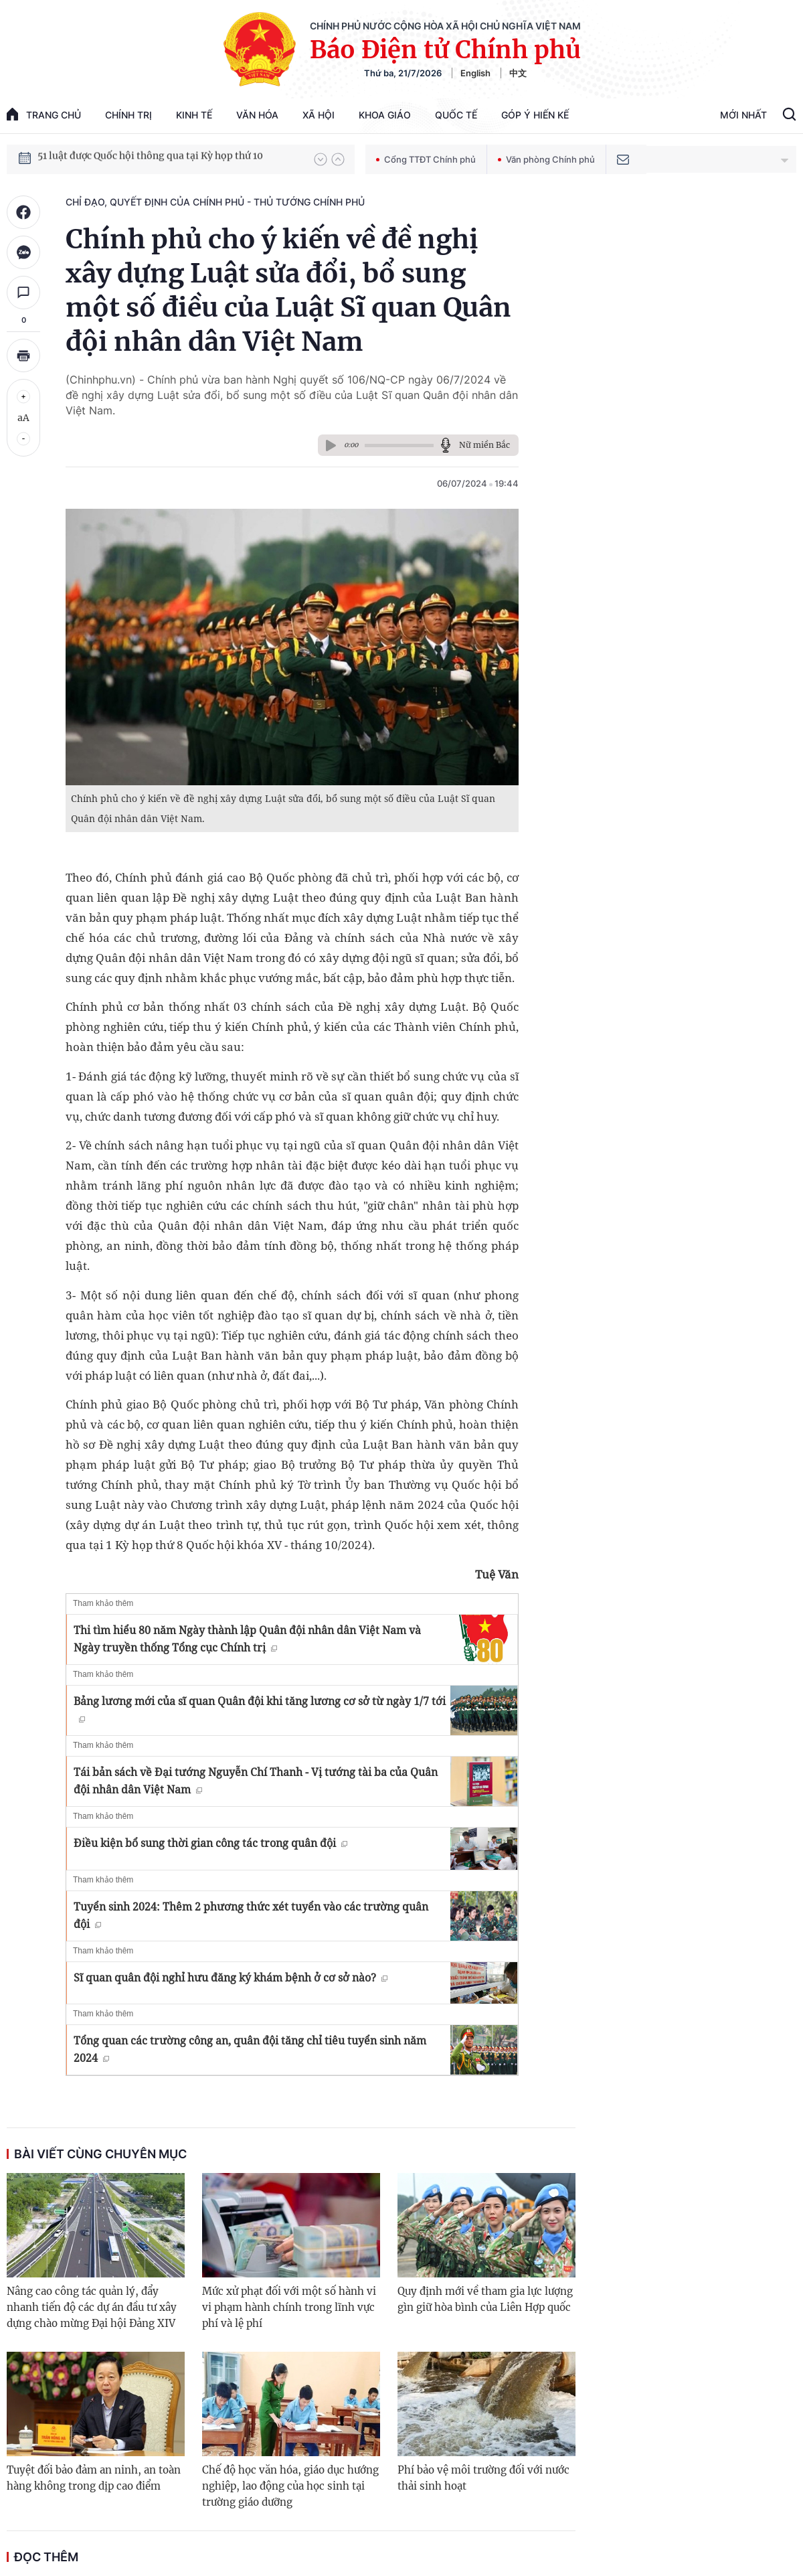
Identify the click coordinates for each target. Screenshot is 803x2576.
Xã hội (318, 114)
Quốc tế (456, 114)
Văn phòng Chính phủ (546, 159)
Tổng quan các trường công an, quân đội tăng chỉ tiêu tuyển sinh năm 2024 (250, 2049)
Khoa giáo (385, 114)
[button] (320, 159)
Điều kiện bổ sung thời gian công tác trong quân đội (210, 1843)
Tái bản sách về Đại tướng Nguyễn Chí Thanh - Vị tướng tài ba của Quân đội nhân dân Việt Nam (256, 1781)
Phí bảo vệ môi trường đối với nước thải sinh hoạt (483, 2478)
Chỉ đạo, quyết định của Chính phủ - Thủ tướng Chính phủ (215, 202)
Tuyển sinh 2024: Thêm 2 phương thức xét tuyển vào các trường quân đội (251, 1915)
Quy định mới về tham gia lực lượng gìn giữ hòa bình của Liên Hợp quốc (485, 2299)
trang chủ (44, 114)
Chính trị (128, 114)
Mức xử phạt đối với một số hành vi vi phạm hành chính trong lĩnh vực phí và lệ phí (289, 2307)
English (475, 73)
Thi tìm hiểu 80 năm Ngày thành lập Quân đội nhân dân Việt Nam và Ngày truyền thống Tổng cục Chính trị (247, 1639)
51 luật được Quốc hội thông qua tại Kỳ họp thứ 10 (150, 159)
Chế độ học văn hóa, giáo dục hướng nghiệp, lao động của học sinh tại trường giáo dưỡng (290, 2486)
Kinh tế (194, 114)
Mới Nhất (743, 114)
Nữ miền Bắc (484, 445)
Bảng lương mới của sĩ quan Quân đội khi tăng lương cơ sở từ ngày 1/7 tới (260, 1708)
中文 (518, 73)
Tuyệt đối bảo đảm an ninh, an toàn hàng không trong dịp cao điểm (94, 2478)
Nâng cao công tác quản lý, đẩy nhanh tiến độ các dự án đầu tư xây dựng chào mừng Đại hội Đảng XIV (92, 2307)
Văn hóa (257, 114)
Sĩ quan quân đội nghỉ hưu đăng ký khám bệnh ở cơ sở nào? (230, 1977)
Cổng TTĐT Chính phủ (426, 159)
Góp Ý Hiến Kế (535, 114)
